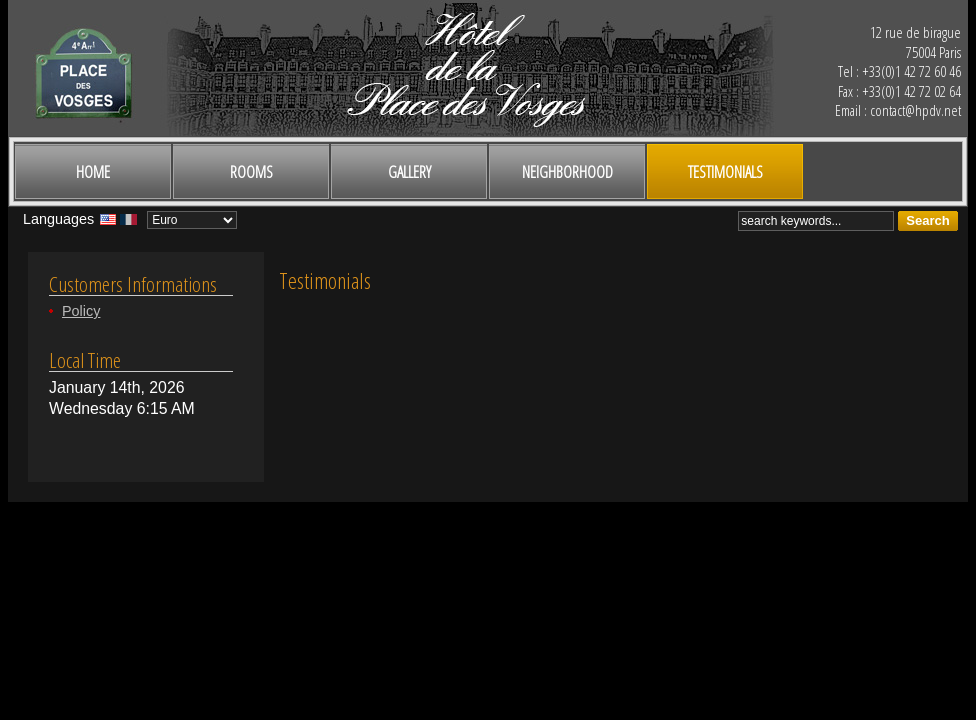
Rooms (251, 172)
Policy (81, 311)
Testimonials (725, 172)
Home (93, 172)
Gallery (409, 172)
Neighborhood (567, 172)
